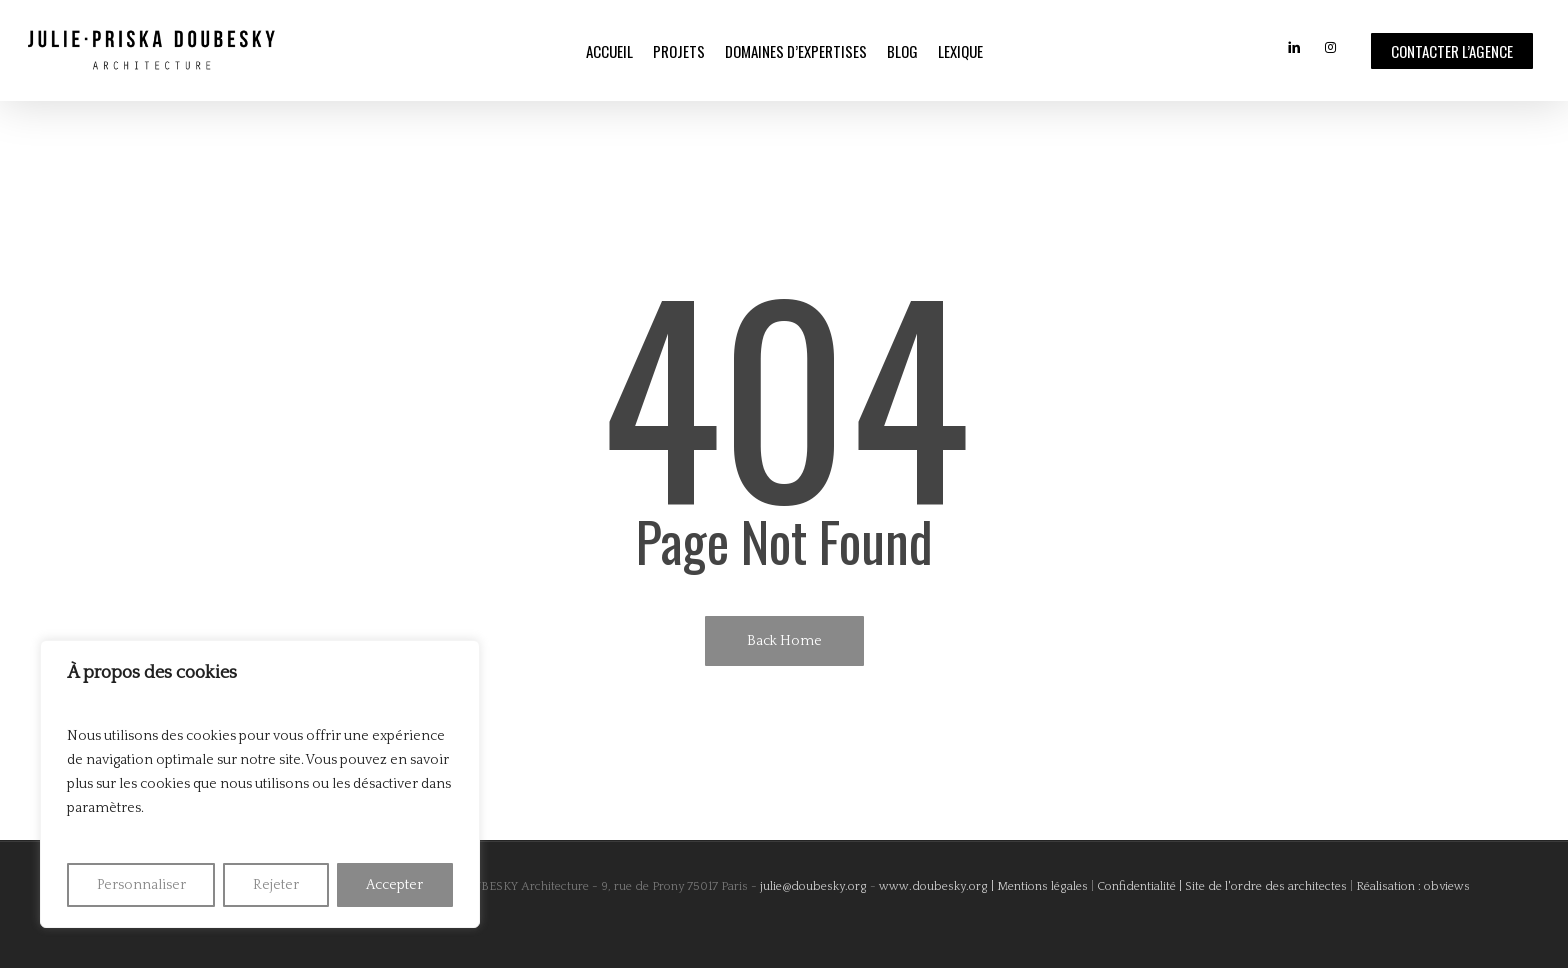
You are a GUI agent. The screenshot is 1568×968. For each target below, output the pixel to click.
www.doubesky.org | (936, 886)
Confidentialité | (1139, 886)
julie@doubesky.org (812, 886)
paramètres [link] (104, 808)
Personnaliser (141, 885)
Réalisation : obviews (1413, 886)
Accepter (394, 885)
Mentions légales (1042, 886)
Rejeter (276, 885)
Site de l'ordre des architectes (1266, 886)
